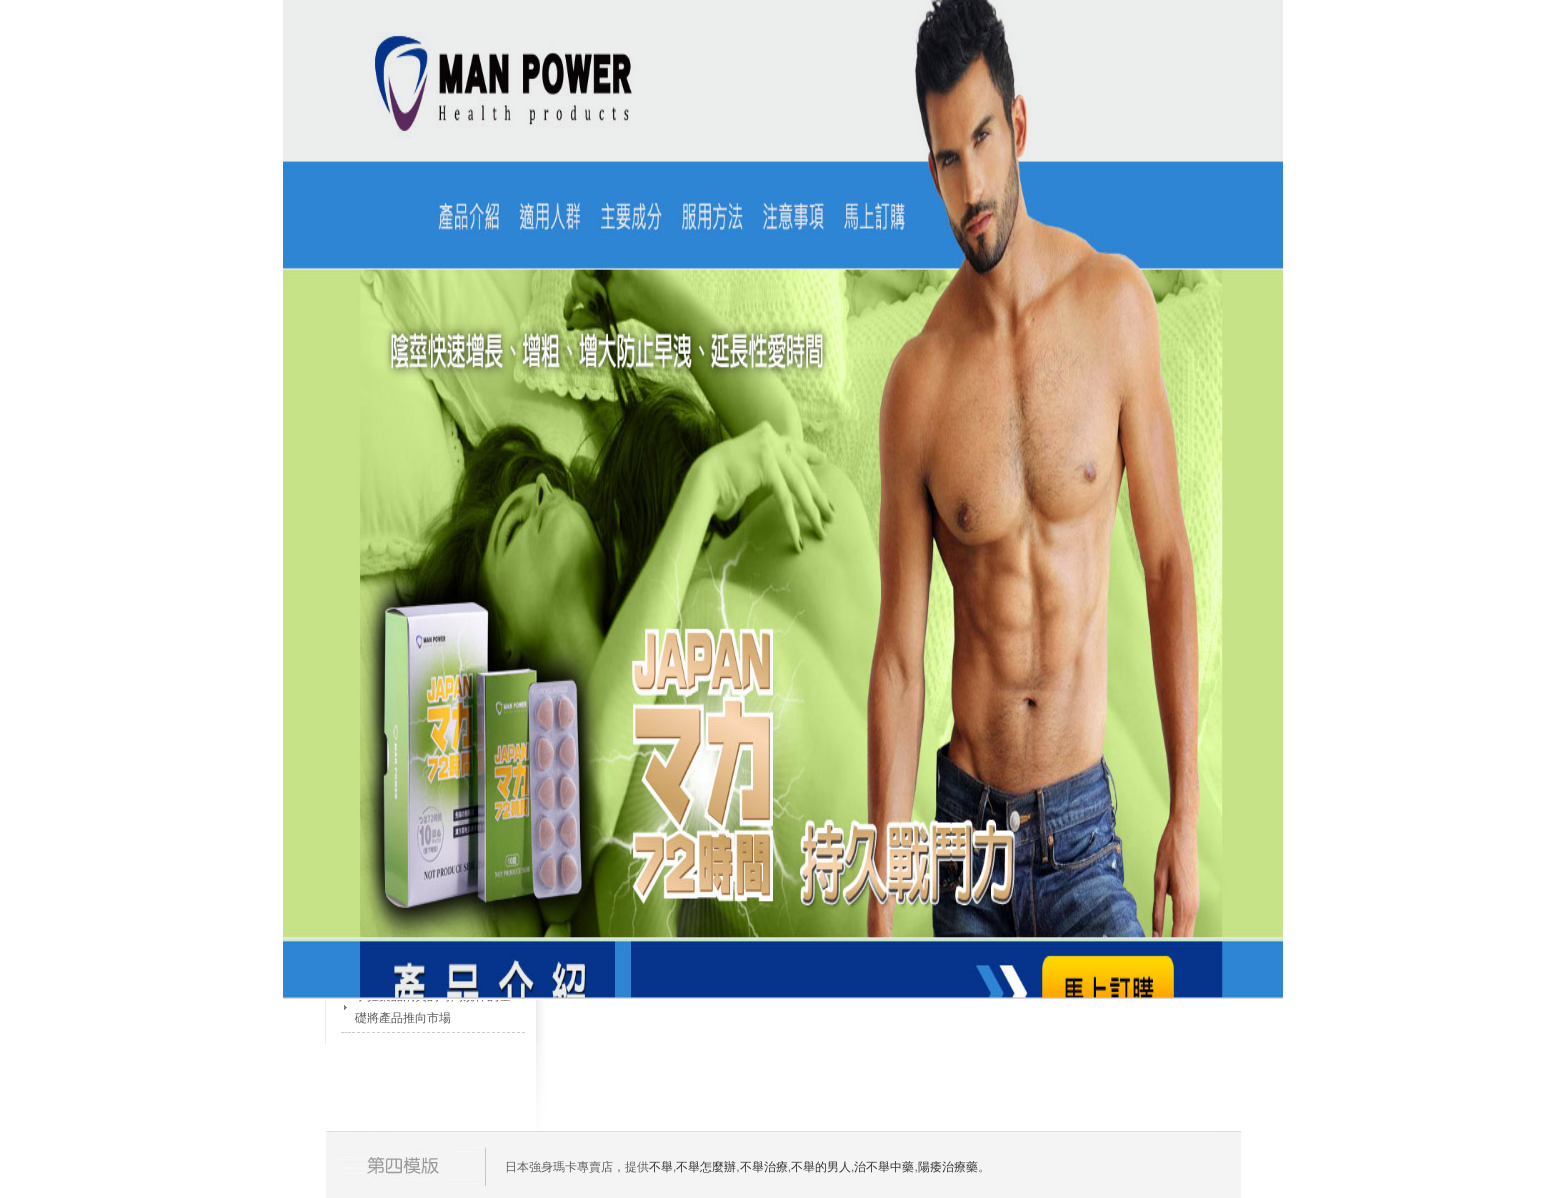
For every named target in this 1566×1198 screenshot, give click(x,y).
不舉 (661, 1167)
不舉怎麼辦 (706, 1167)
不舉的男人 (821, 1167)
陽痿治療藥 (948, 1167)
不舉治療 (764, 1167)
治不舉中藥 (884, 1167)
